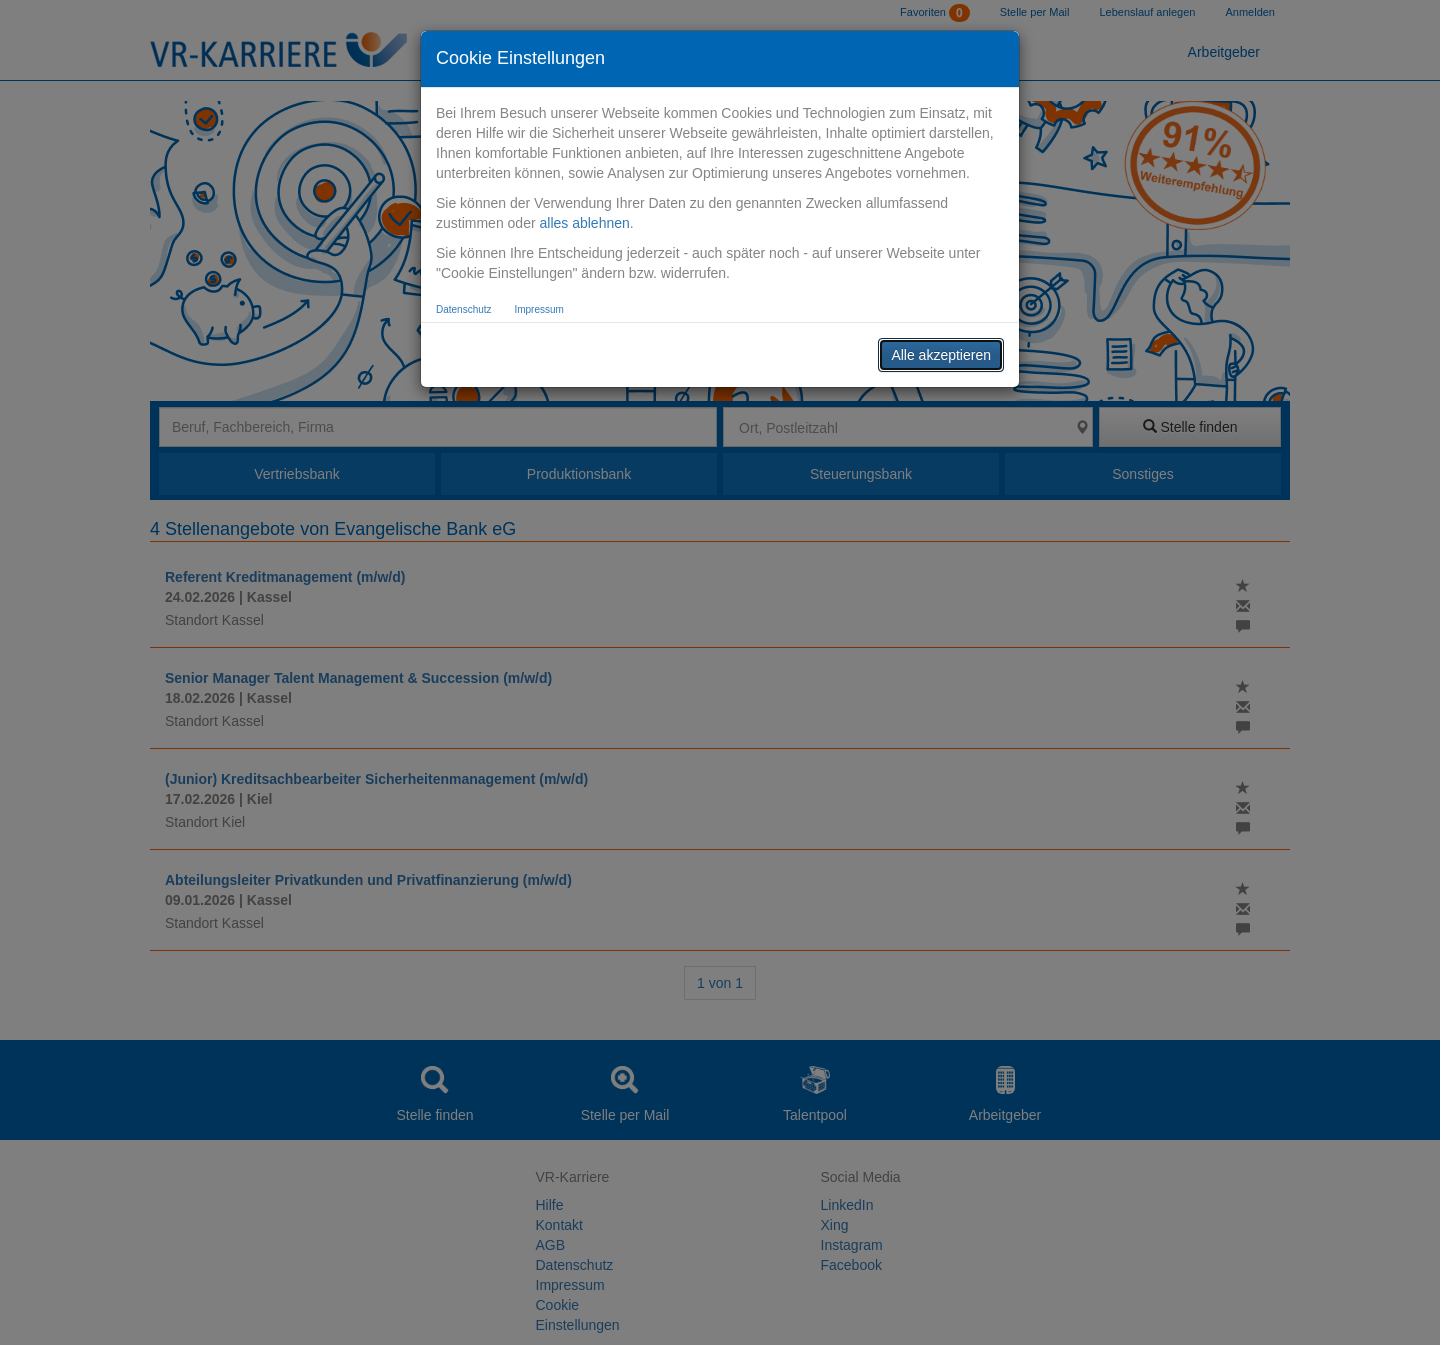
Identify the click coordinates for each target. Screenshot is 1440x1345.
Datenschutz (464, 309)
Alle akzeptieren (941, 355)
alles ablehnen (584, 223)
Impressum (538, 309)
